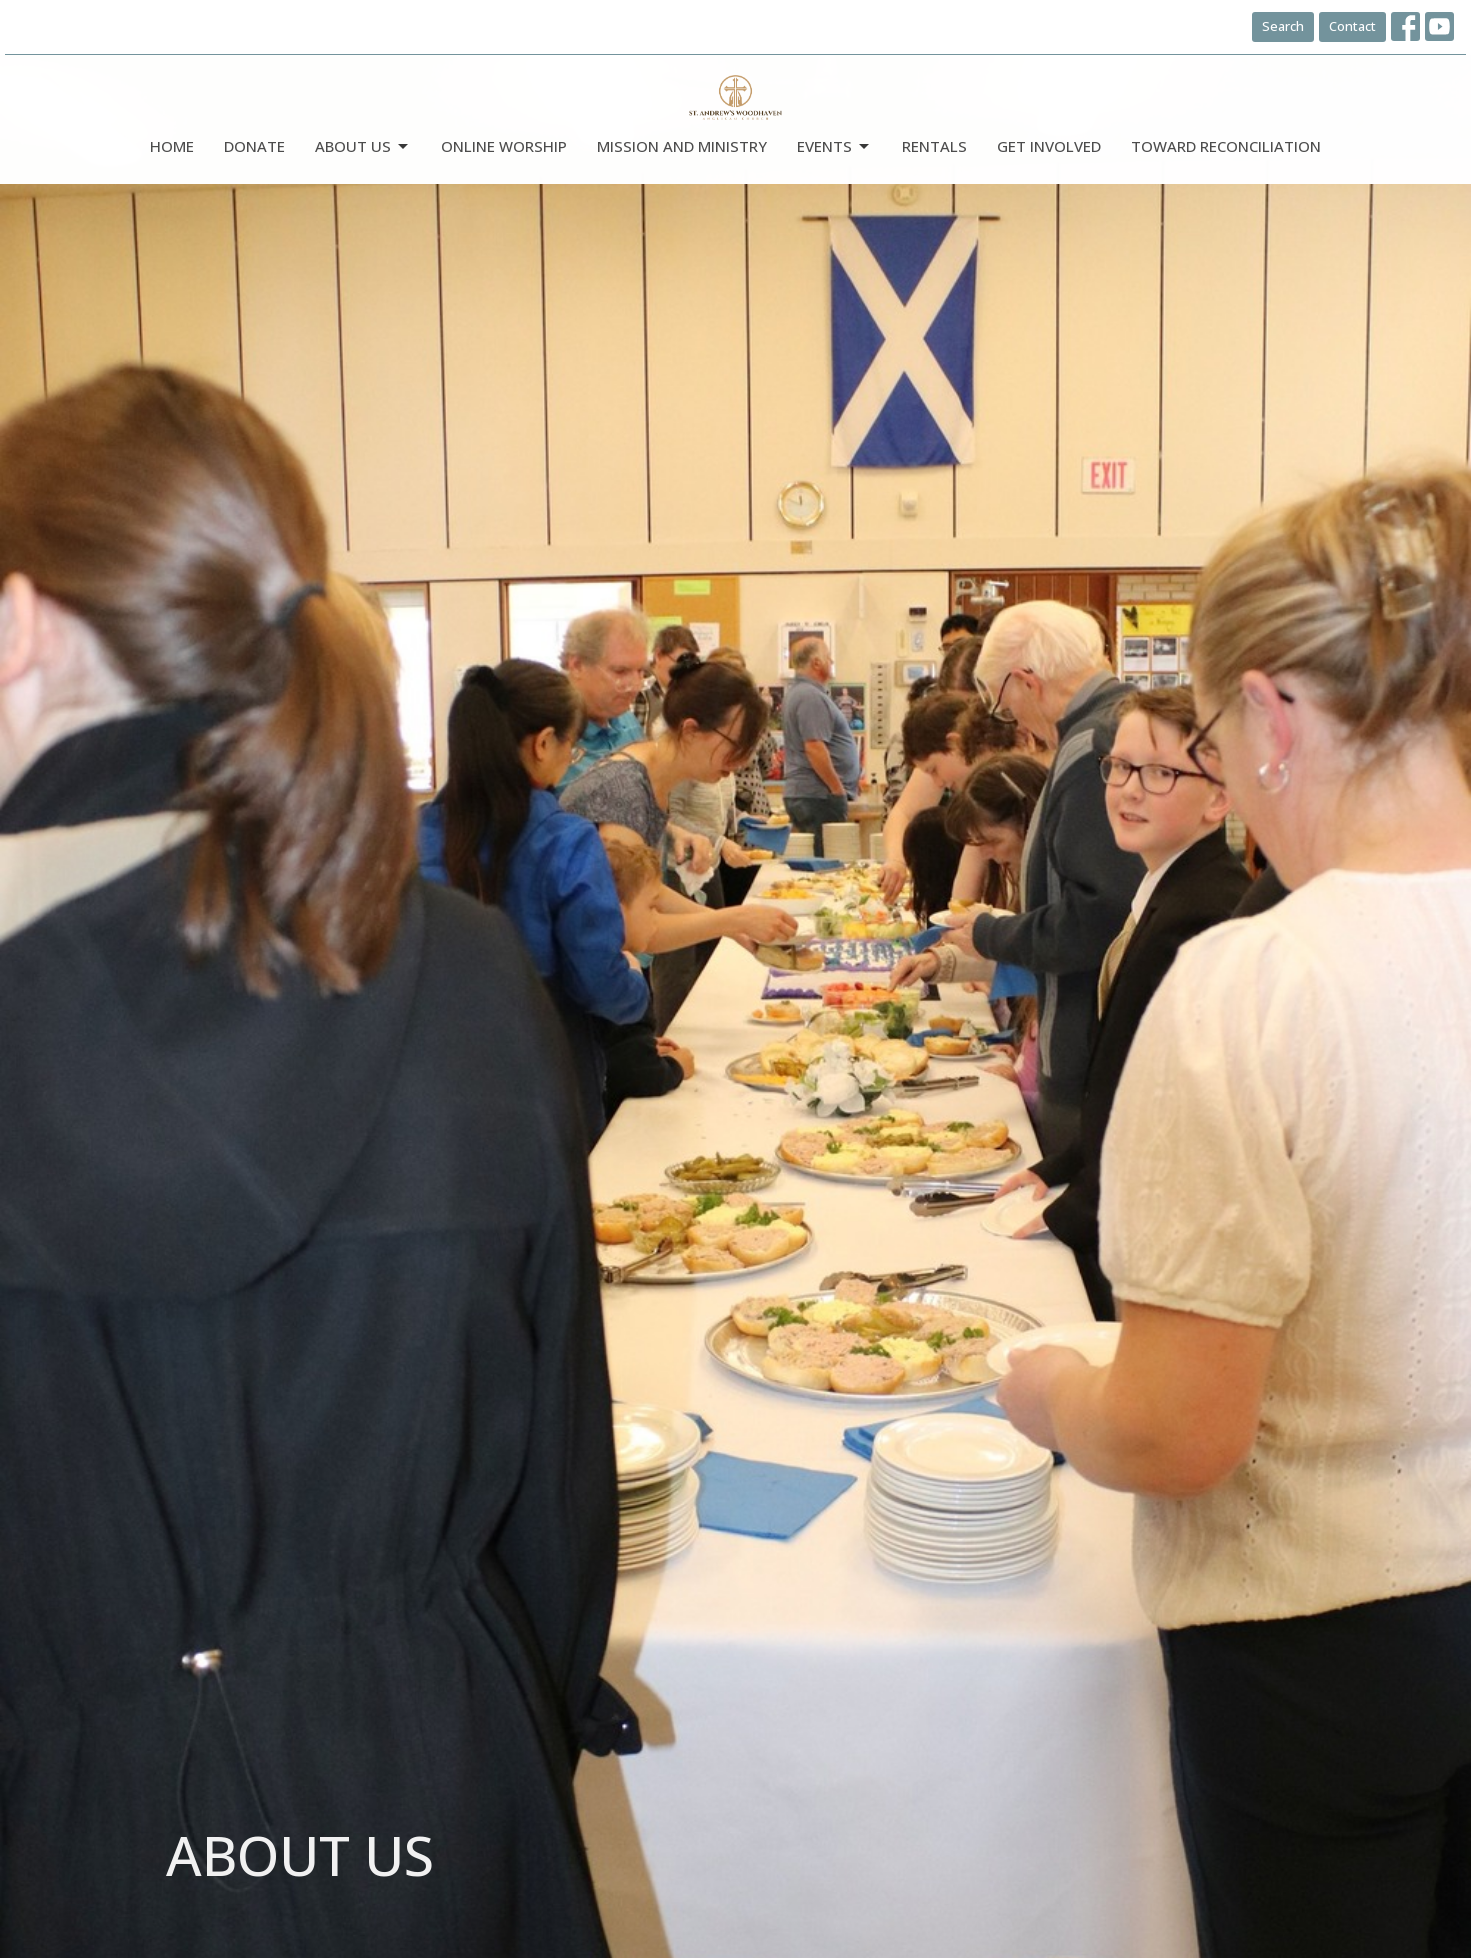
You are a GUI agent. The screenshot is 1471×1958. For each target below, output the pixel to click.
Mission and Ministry (682, 146)
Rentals (934, 146)
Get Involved (1049, 146)
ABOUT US (363, 146)
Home (172, 146)
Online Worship (504, 146)
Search (1283, 26)
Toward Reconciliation (1226, 146)
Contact (1352, 26)
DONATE (254, 146)
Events (834, 146)
